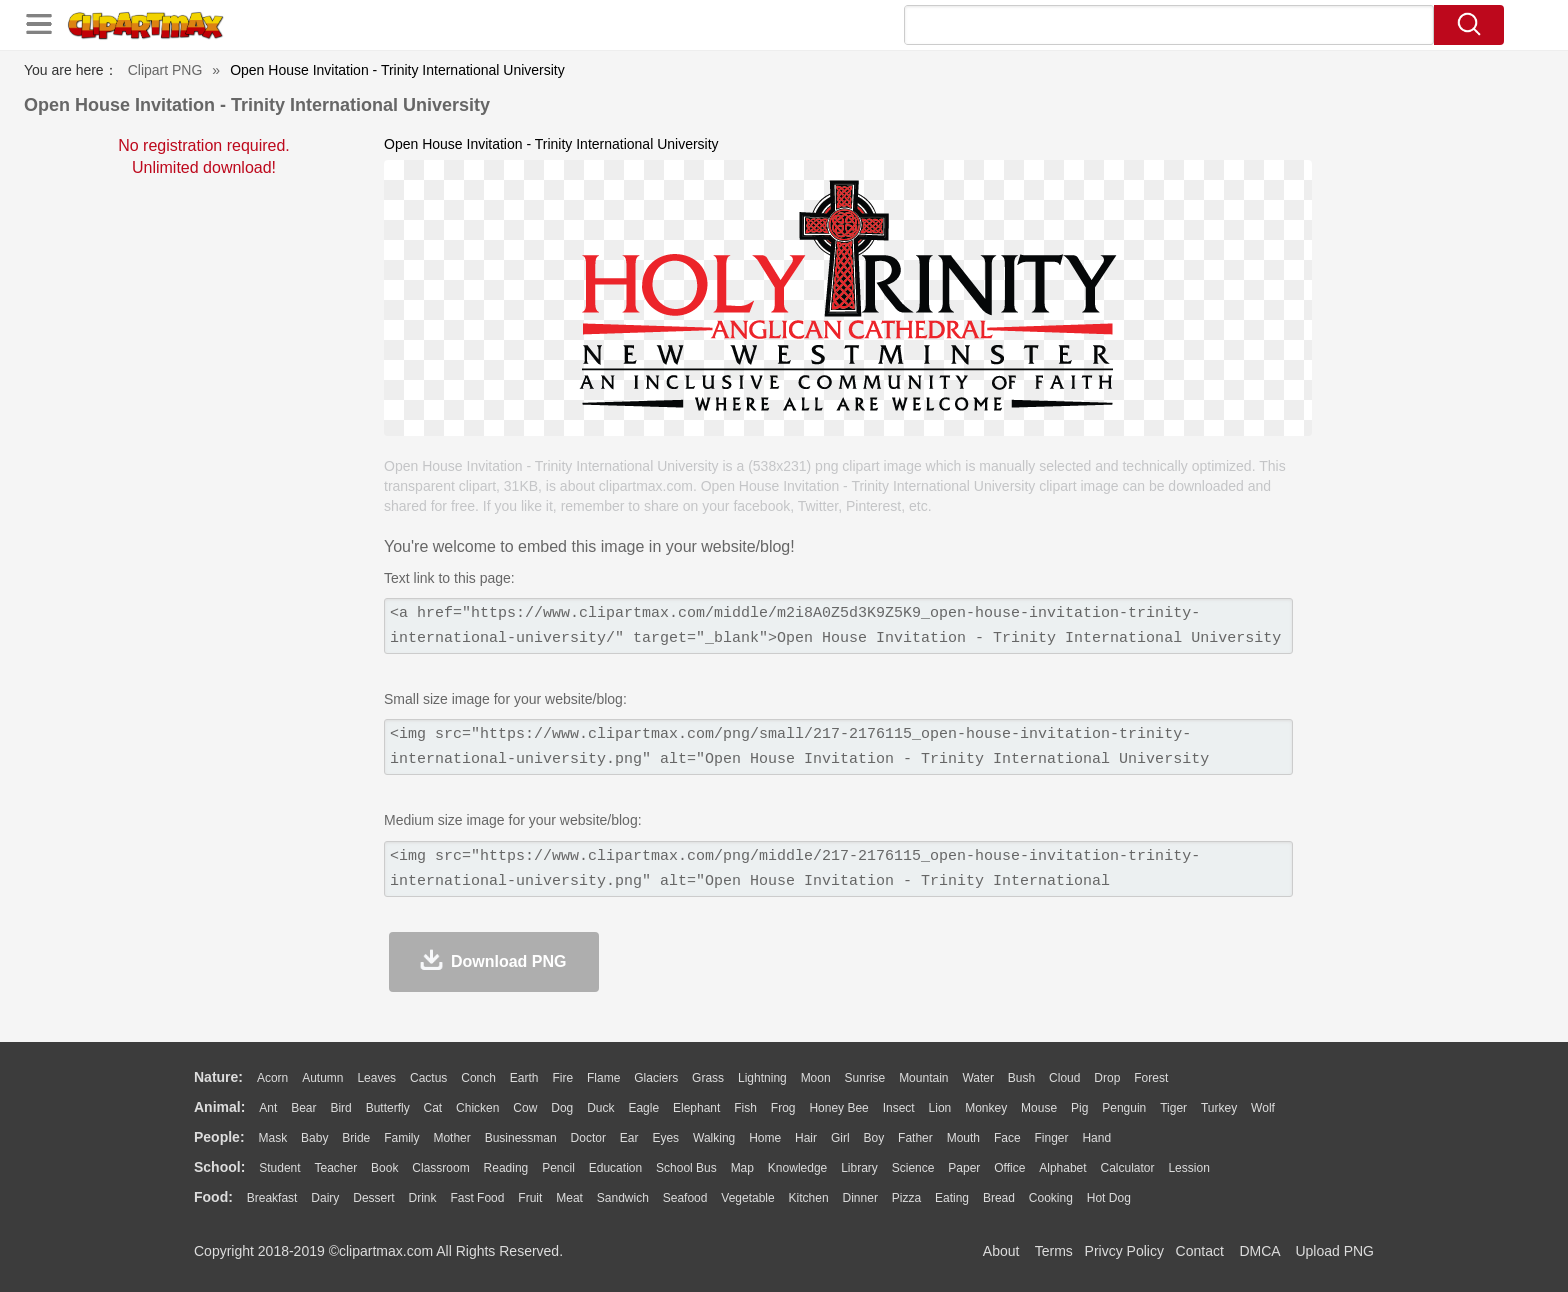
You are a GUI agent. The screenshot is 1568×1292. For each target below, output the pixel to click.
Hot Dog (1109, 1198)
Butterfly (388, 1108)
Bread (999, 1198)
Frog (783, 1108)
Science (913, 1168)
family (401, 1138)
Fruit (530, 1198)
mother (451, 1138)
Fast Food (477, 1198)
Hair (806, 1138)
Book (384, 1168)
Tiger (1173, 1108)
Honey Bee (838, 1108)
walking (714, 1138)
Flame (603, 1078)
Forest (1151, 1078)
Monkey (986, 1108)
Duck (600, 1108)
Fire (562, 1078)
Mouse (1039, 1108)
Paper (964, 1168)
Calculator (1128, 1168)
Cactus (428, 1078)
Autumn (322, 1078)
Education (615, 1168)
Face (1007, 1138)
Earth (524, 1078)
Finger (1051, 1138)
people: (219, 1137)
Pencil (558, 1168)
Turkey (1219, 1108)
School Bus (686, 1168)
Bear (303, 1108)
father (915, 1138)
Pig (1079, 1108)
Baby (314, 1138)
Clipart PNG (165, 70)
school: (219, 1167)
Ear (629, 1138)
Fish (745, 1108)
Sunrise (865, 1078)
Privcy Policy (1124, 1251)
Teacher (336, 1168)
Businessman (521, 1138)
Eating (952, 1198)
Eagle (643, 1108)
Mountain (923, 1078)
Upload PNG (1334, 1251)
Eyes (665, 1138)
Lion (940, 1108)
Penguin (1124, 1108)
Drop (1107, 1078)
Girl (840, 1138)
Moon (816, 1078)
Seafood (685, 1198)
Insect (899, 1108)
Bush (1021, 1078)
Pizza (906, 1198)
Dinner (860, 1198)
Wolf (1263, 1108)
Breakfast (272, 1198)
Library (859, 1168)
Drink (423, 1198)
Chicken (477, 1108)
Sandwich (623, 1198)
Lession (1188, 1168)
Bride (356, 1138)
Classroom (440, 1168)
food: (213, 1197)
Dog (562, 1108)
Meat (569, 1198)
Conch (478, 1078)
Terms (1054, 1251)
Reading (506, 1168)
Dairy (325, 1198)
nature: (218, 1077)
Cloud (1064, 1078)
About (1001, 1251)
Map (742, 1168)
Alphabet (1062, 1168)
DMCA (1259, 1251)
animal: (219, 1107)
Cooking (1051, 1198)
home (765, 1138)
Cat (433, 1108)
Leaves (376, 1078)
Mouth (963, 1138)
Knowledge (797, 1168)
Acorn (272, 1078)
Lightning (762, 1078)
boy (874, 1138)
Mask (272, 1138)
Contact (1200, 1251)
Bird (340, 1108)
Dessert (373, 1198)
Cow (525, 1108)
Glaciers (656, 1078)
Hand (1096, 1138)
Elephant (696, 1108)
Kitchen (809, 1198)
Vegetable (747, 1198)
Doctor (588, 1138)
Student (279, 1168)
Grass (708, 1078)
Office (1009, 1168)
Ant (268, 1108)
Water (978, 1078)
